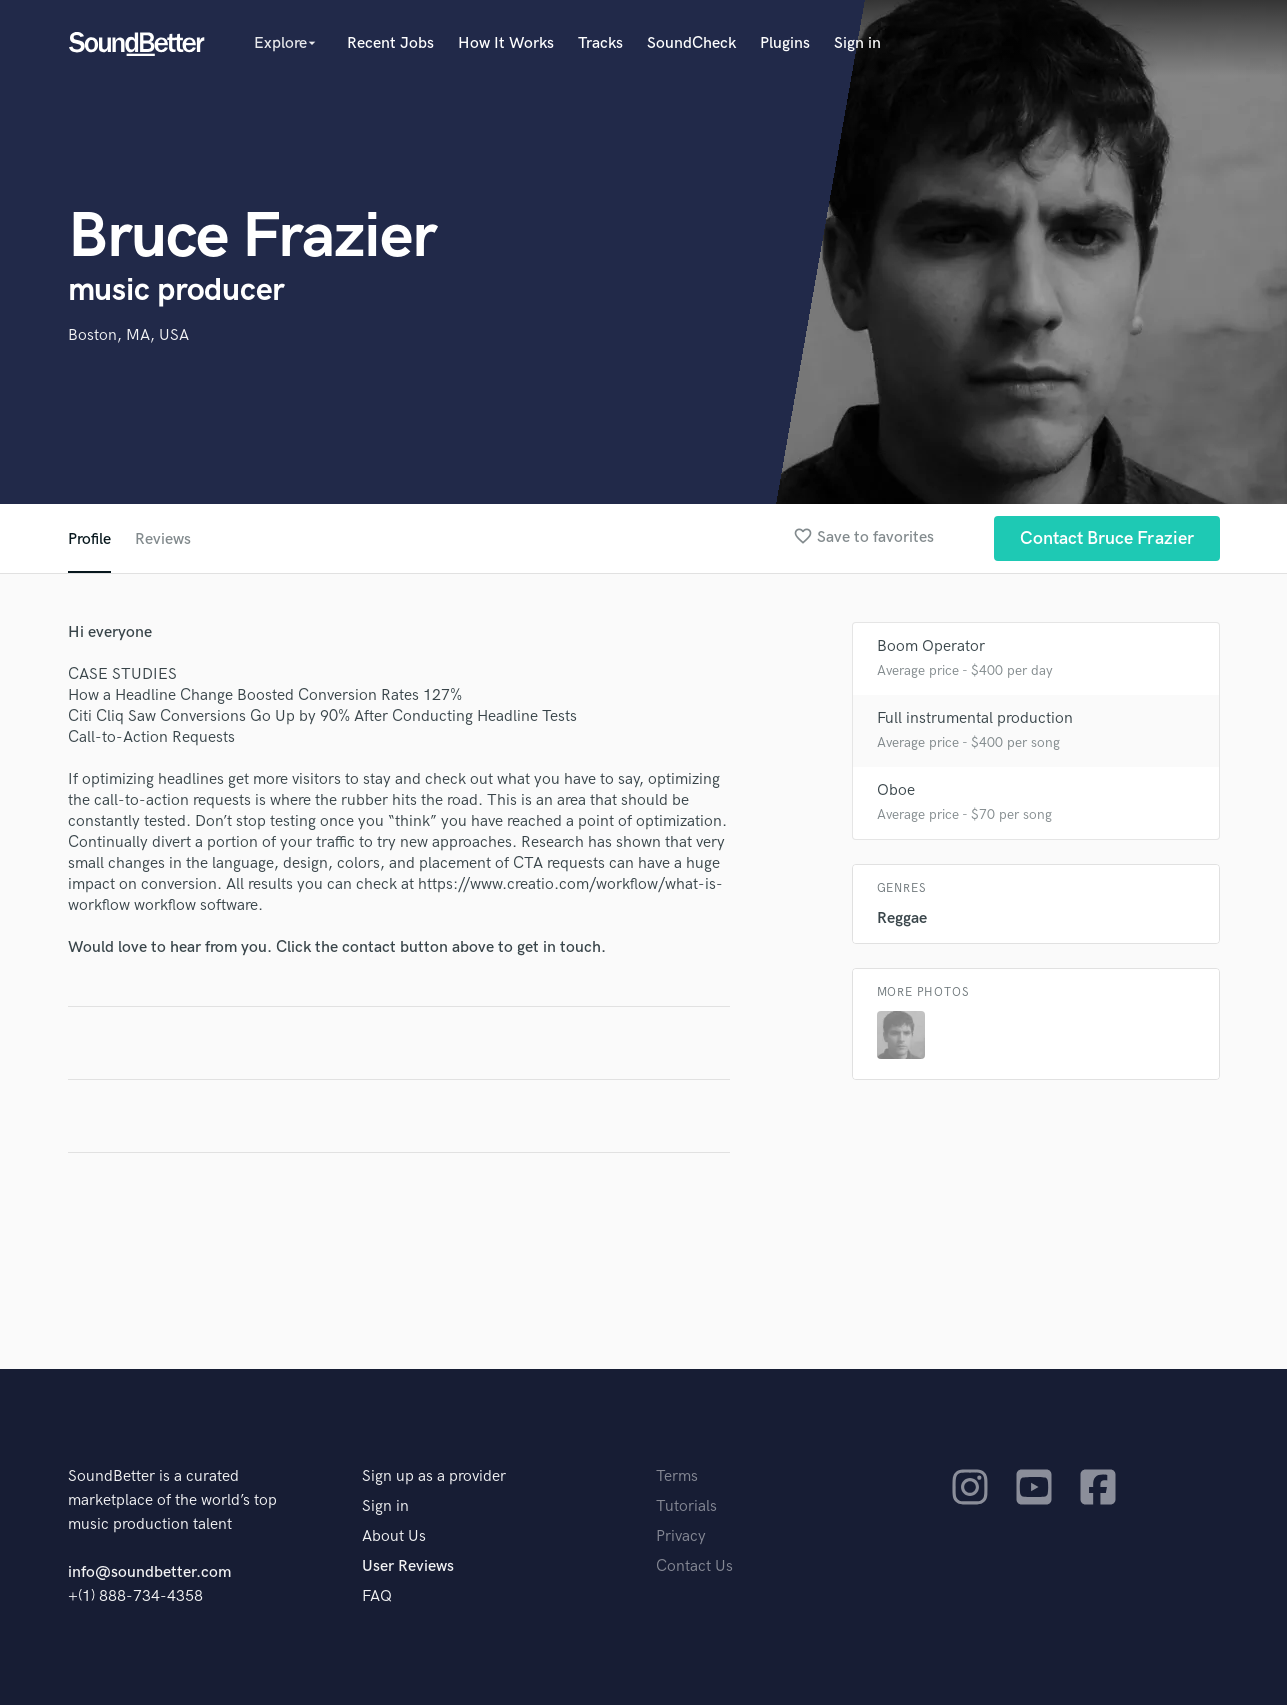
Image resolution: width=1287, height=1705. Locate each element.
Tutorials (686, 1506)
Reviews (163, 539)
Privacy (681, 1536)
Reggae (902, 918)
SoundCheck (691, 43)
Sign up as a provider (434, 1476)
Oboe (896, 790)
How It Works (506, 43)
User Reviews (408, 1566)
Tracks (600, 43)
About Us (394, 1536)
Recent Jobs (390, 43)
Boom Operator (931, 646)
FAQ (377, 1596)
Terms (677, 1476)
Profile (89, 539)
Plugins (785, 43)
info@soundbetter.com (149, 1572)
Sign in (857, 43)
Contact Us (694, 1566)
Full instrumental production (975, 718)
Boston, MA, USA (128, 335)
